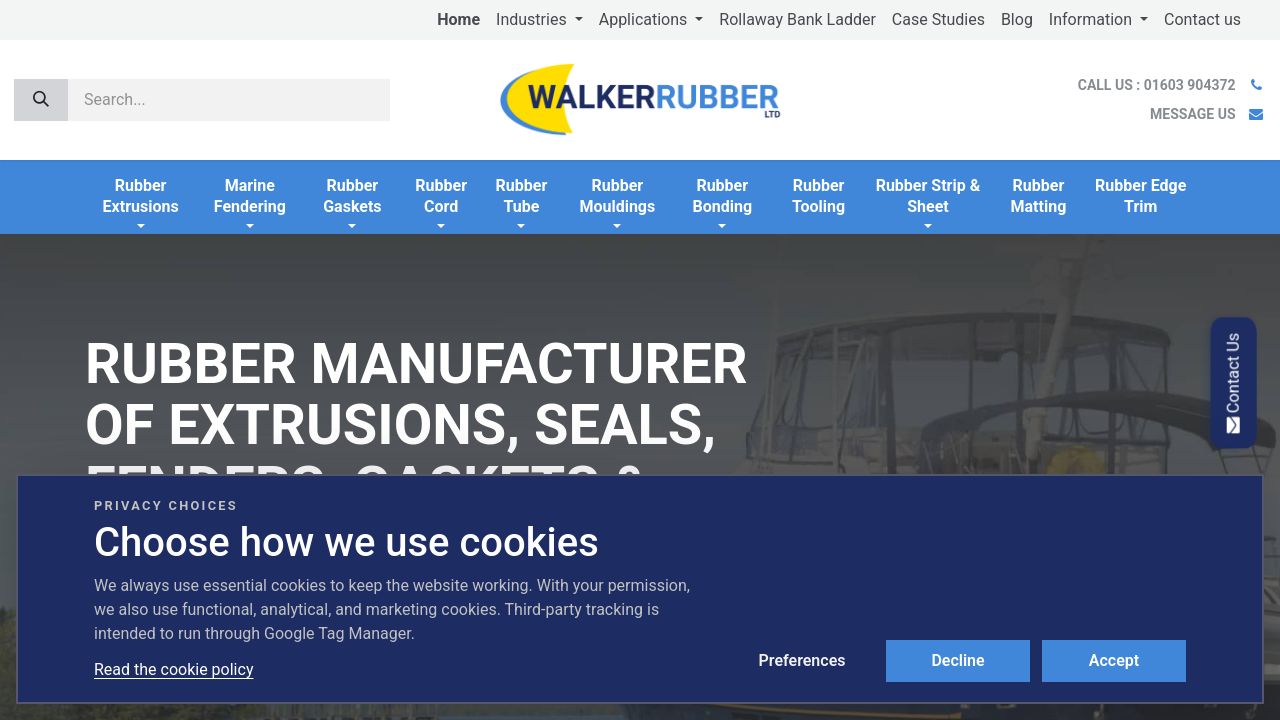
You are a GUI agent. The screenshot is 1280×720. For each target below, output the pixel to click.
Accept (1114, 660)
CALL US (1158, 85)
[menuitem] (458, 20)
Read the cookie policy (173, 669)
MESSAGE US (1192, 114)
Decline (957, 660)
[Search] (41, 100)
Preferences (802, 660)
